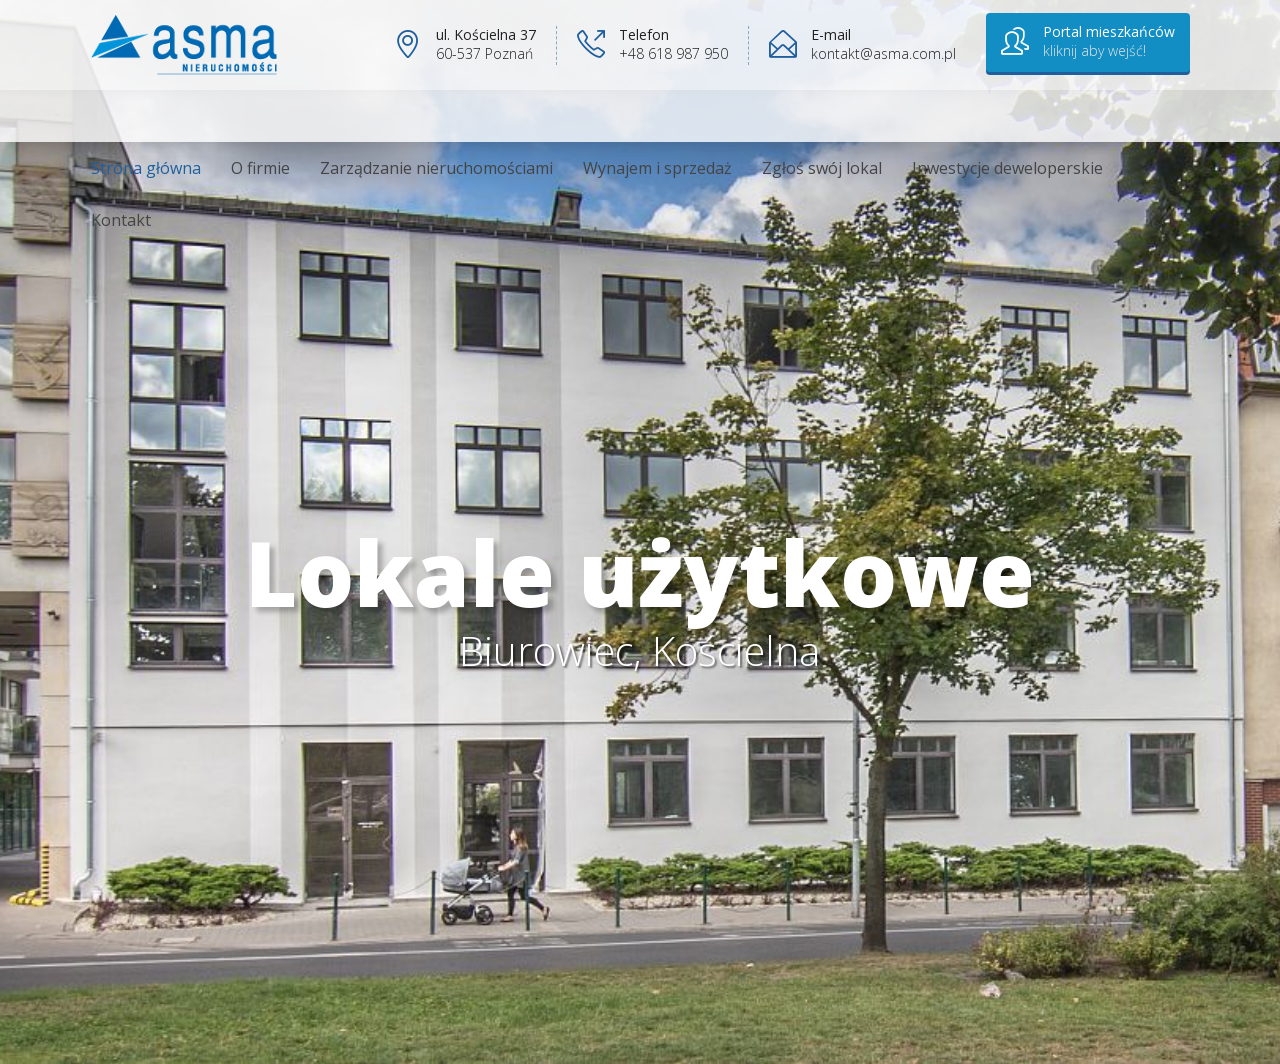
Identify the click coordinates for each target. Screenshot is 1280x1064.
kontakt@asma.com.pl (883, 53)
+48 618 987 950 (673, 53)
